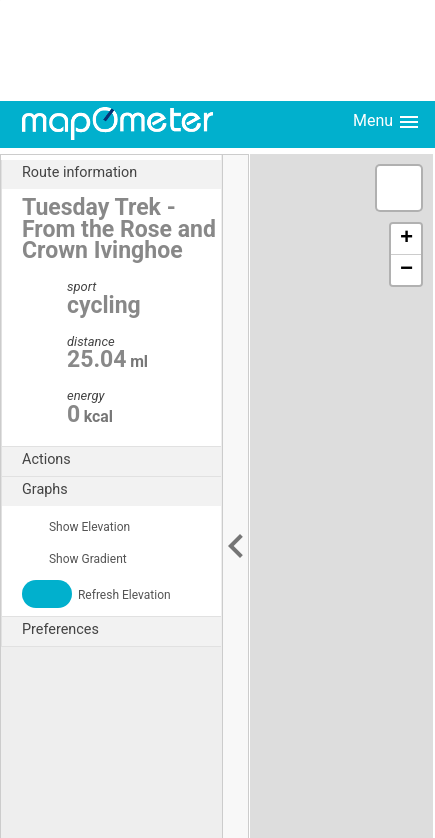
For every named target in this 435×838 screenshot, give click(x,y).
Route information (121, 173)
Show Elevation (76, 527)
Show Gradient (74, 559)
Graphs (121, 490)
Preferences (121, 630)
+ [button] (406, 239)
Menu (387, 122)
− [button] (406, 270)
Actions (121, 460)
